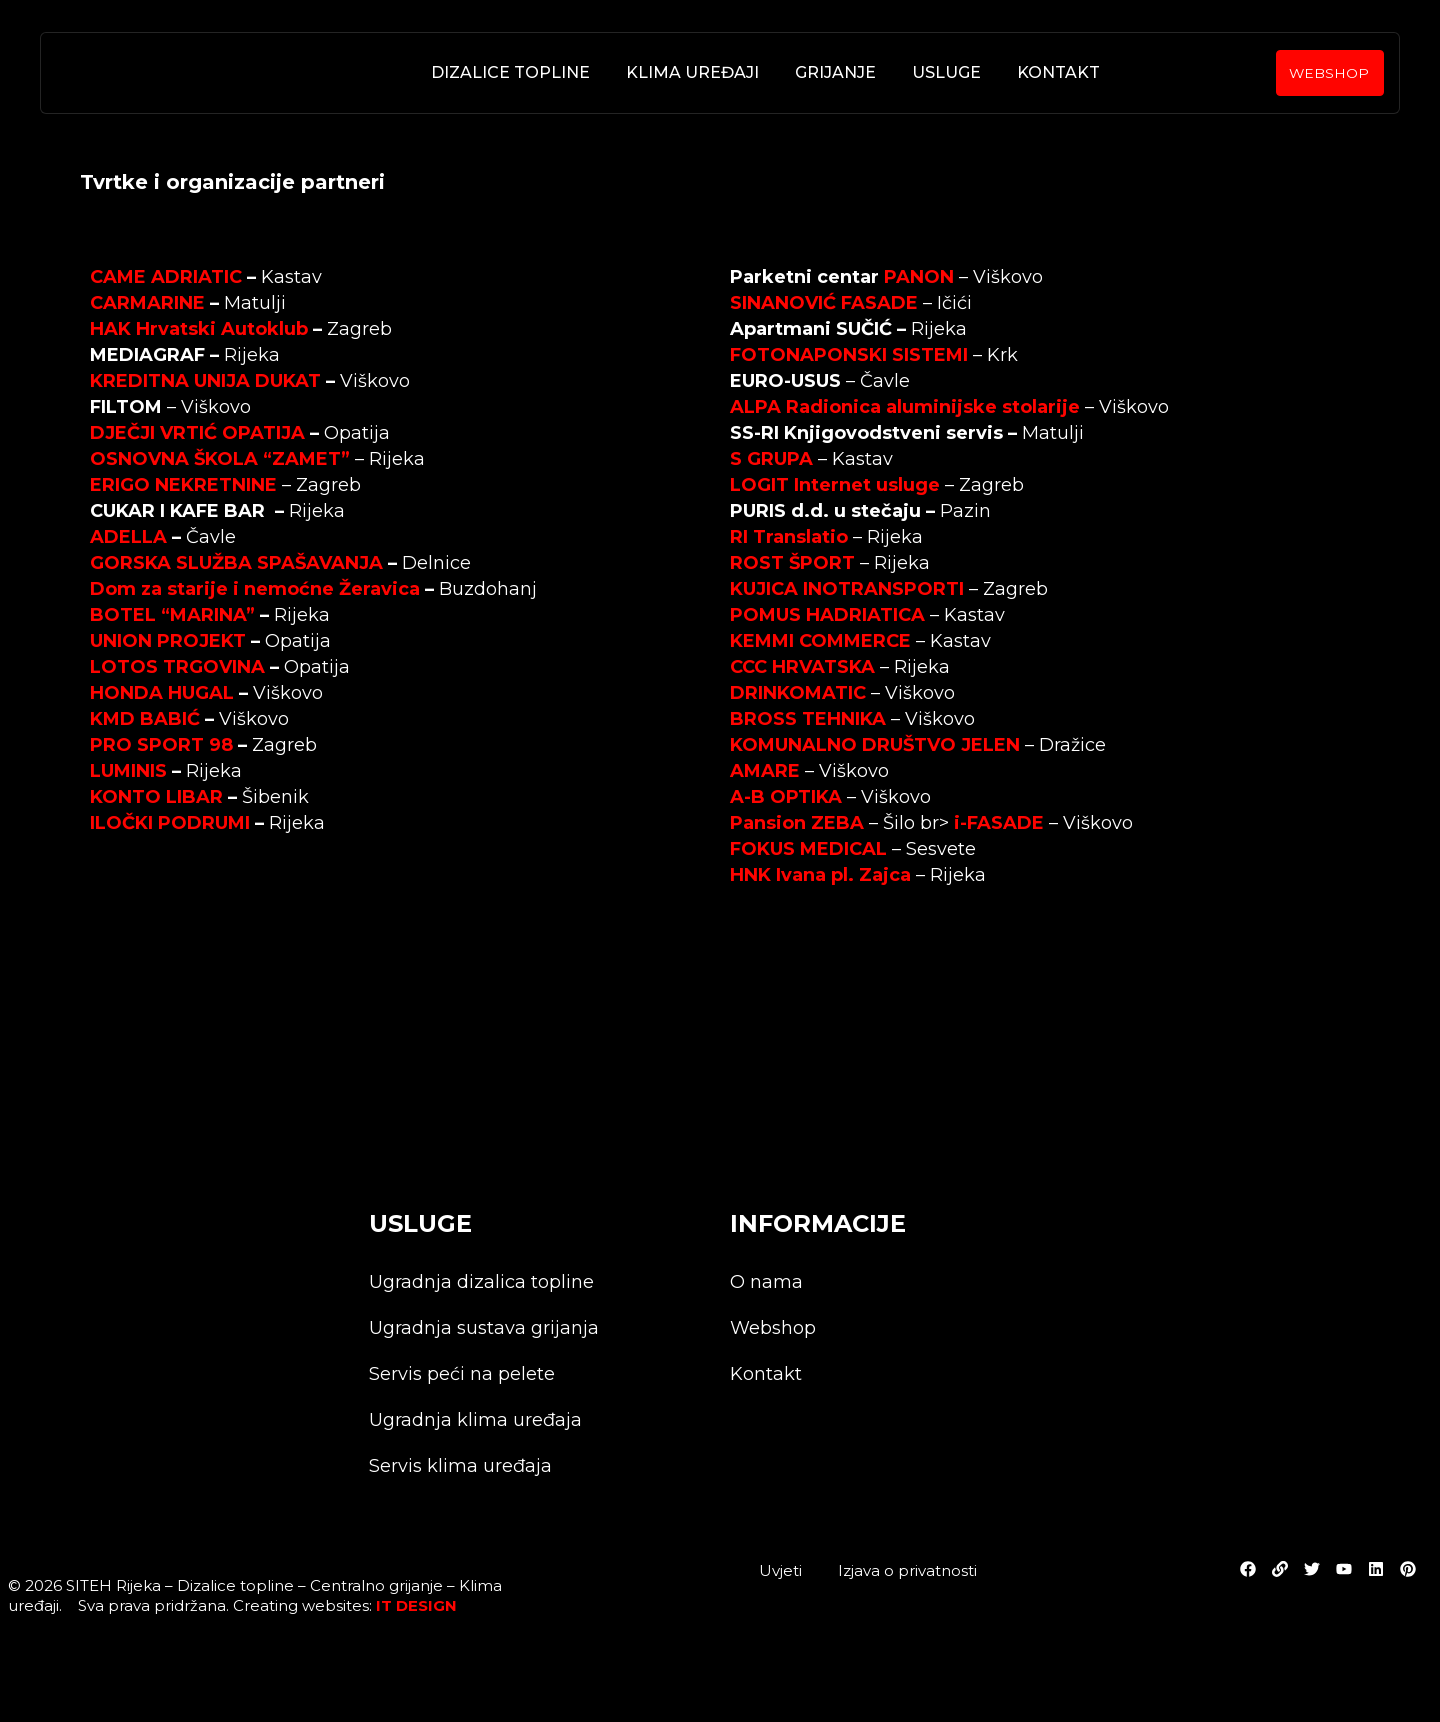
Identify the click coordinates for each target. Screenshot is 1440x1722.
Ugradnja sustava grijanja (484, 1329)
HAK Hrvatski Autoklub (199, 329)
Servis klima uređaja (460, 1467)
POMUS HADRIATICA (827, 615)
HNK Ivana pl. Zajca (820, 875)
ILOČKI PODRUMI (170, 823)
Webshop (773, 1329)
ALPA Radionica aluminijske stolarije (905, 407)
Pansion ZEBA (797, 823)
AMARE (765, 771)
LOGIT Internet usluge (835, 485)
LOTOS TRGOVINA (177, 667)
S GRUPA (771, 459)
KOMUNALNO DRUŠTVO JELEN (875, 745)
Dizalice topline (509, 72)
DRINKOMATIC (798, 693)
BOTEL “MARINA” (172, 615)
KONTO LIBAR (156, 797)
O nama (766, 1283)
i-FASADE (999, 823)
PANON (919, 277)
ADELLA (128, 537)
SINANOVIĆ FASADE (824, 303)
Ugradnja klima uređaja (475, 1421)
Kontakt (1057, 72)
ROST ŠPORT (792, 563)
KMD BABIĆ (145, 719)
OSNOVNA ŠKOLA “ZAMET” (220, 459)
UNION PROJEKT (168, 641)
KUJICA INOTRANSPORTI (847, 589)
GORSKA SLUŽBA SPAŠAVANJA (236, 563)
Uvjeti (780, 1570)
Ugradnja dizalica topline (481, 1283)
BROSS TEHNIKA (808, 719)
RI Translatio (789, 537)
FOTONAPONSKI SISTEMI (849, 355)
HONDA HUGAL (162, 693)
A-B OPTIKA (786, 797)
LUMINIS (128, 771)
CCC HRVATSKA (802, 667)
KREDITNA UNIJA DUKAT (205, 381)
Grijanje (834, 72)
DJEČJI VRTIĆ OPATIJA (197, 433)
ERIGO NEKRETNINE (183, 485)
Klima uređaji (691, 72)
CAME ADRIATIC (166, 277)
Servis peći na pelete (462, 1375)
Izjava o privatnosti (907, 1570)
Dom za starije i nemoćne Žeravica (255, 589)
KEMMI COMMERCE (820, 641)
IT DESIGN (416, 1605)
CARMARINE (147, 303)
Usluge (945, 72)
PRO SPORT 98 (161, 745)
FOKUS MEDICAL (808, 849)
